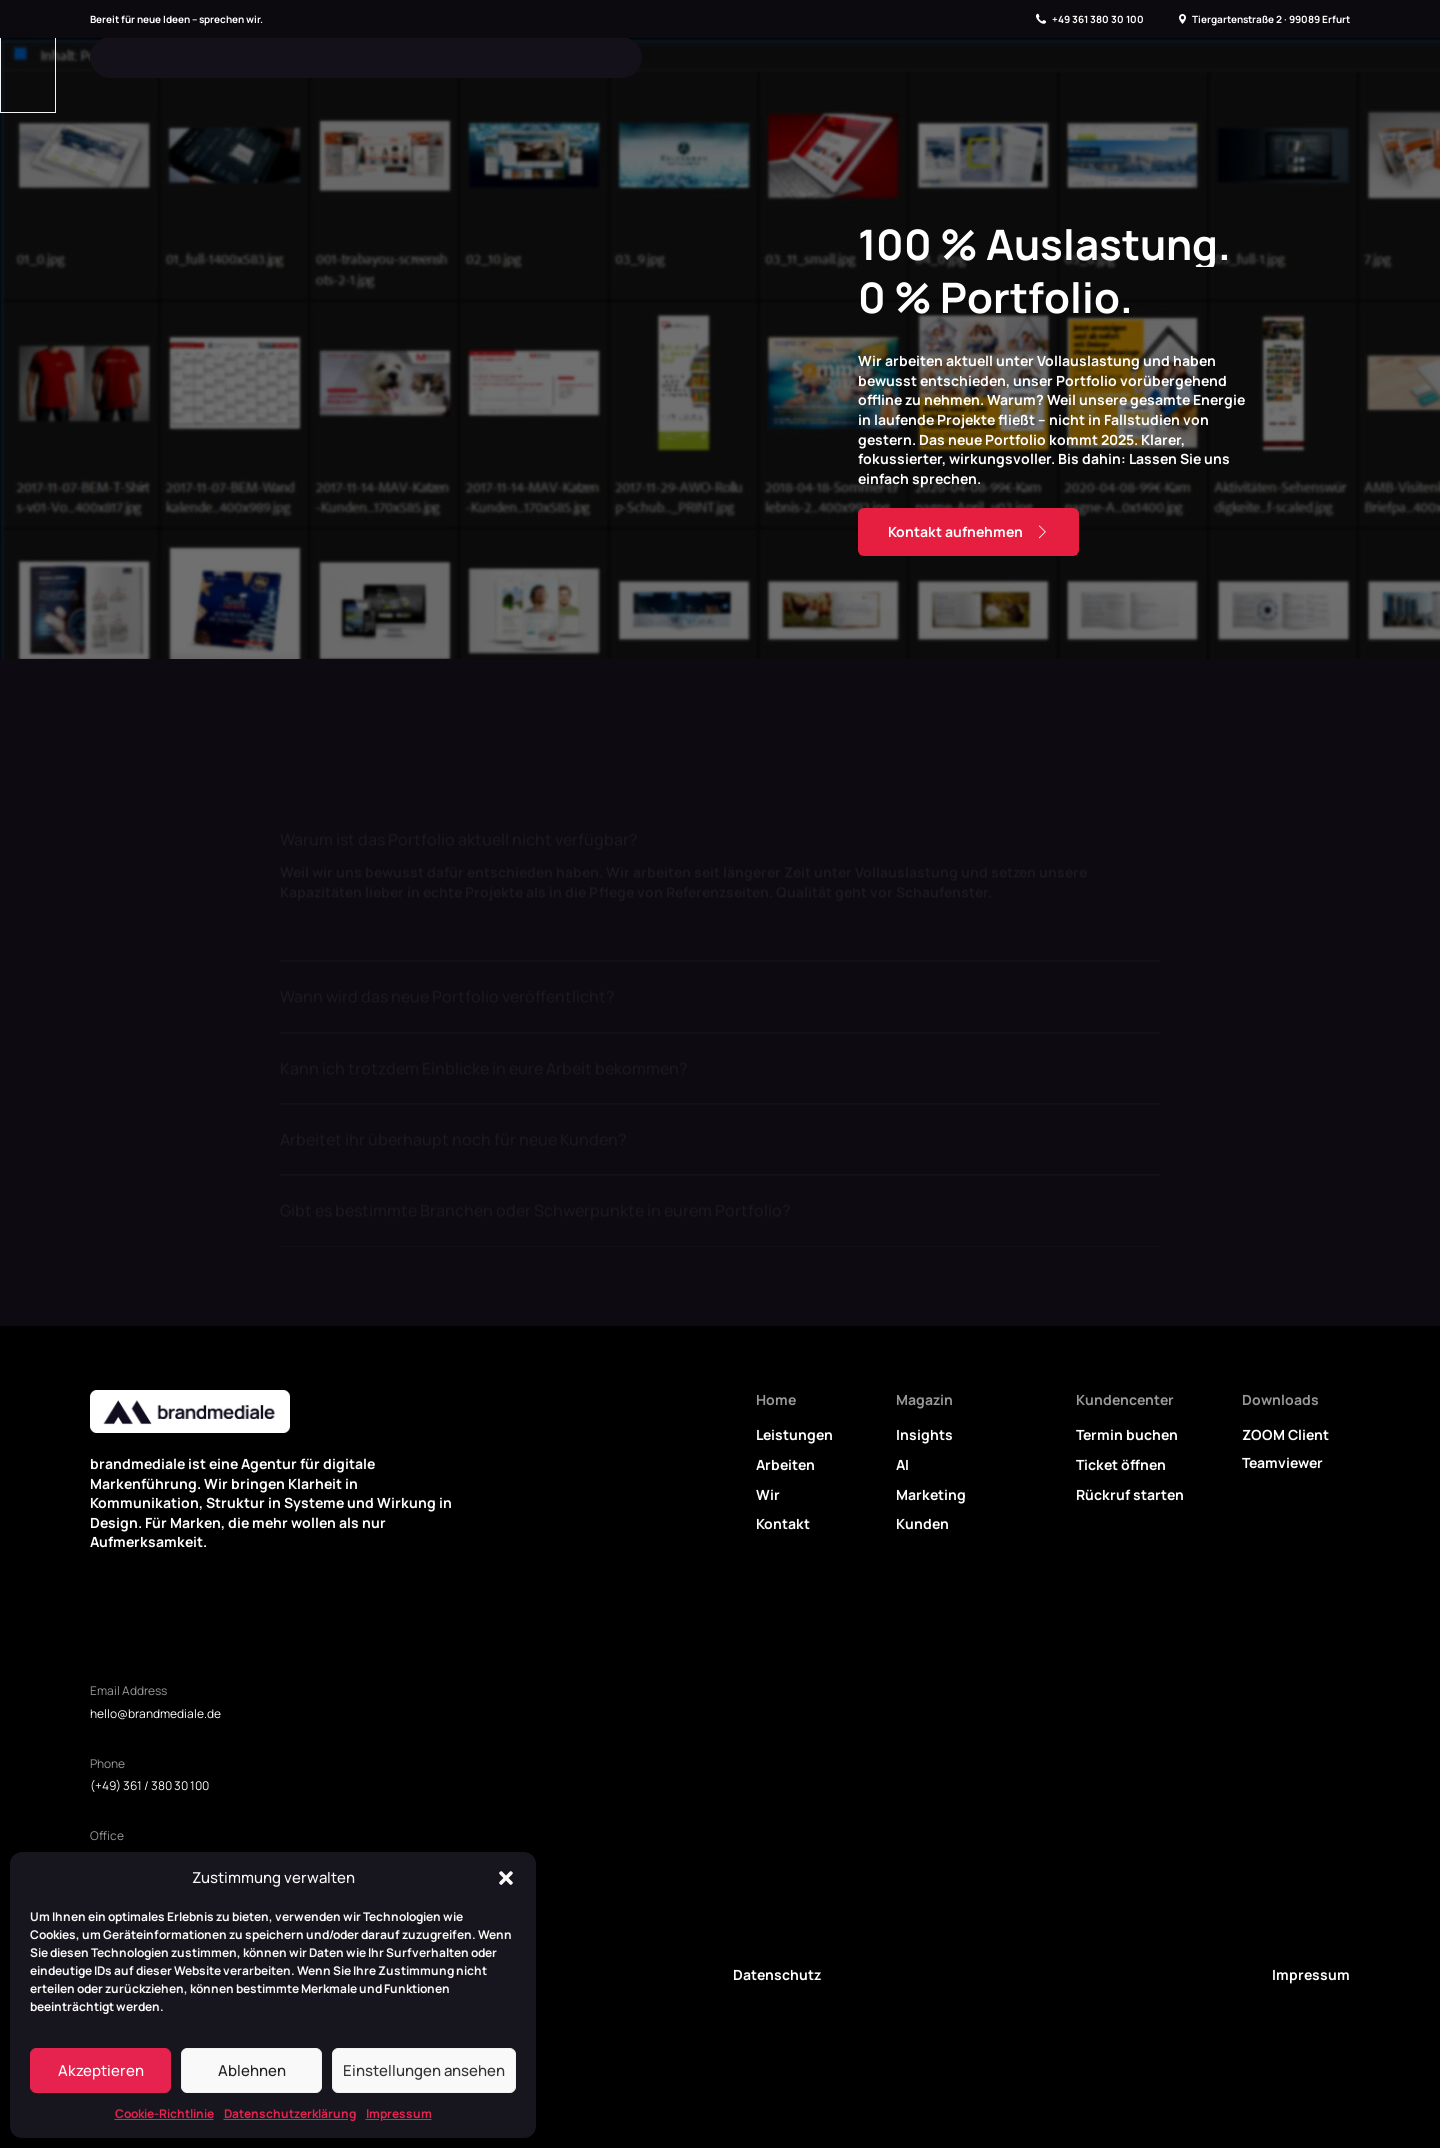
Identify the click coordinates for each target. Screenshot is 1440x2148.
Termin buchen (1127, 1434)
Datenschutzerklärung (290, 2113)
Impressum (399, 2113)
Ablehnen (252, 2070)
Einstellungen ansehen (424, 2070)
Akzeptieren (101, 2070)
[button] (506, 1878)
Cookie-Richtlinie (164, 2113)
